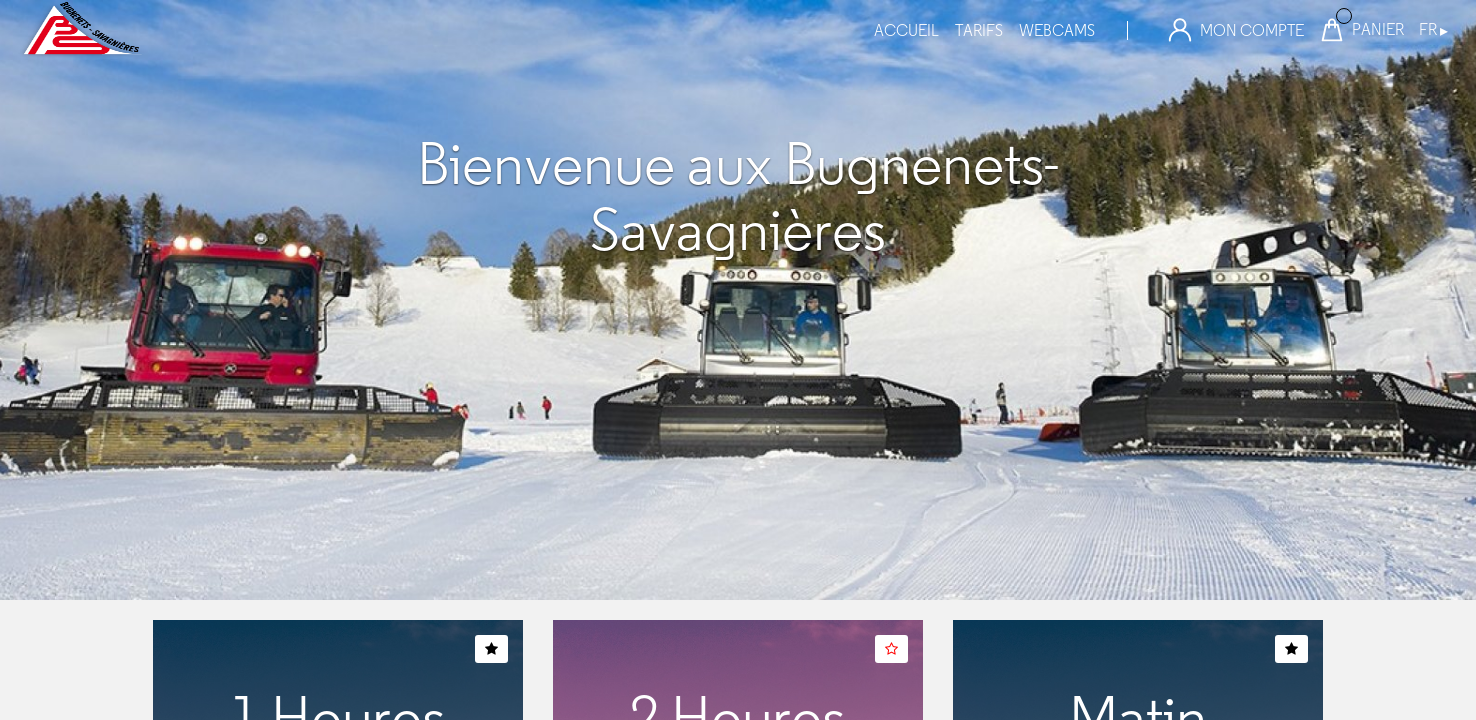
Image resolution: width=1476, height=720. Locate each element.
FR (1433, 29)
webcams (1057, 30)
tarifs (979, 30)
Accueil (906, 30)
